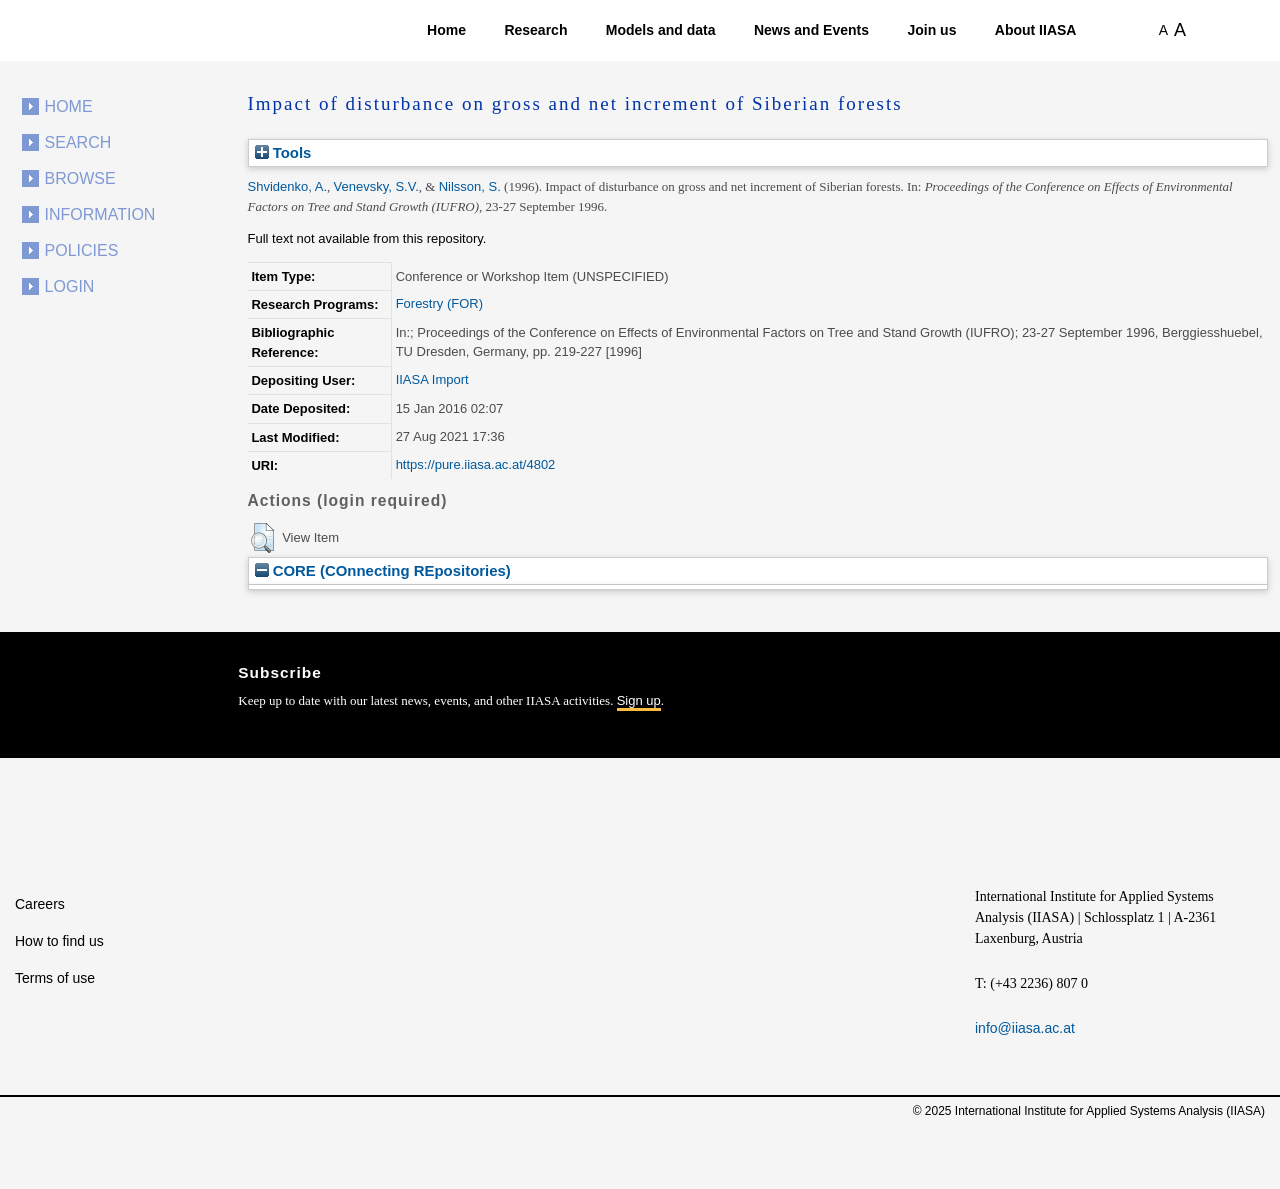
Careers (40, 904)
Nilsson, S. (470, 186)
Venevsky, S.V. (376, 186)
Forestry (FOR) (439, 303)
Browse (80, 178)
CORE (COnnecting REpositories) (383, 570)
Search (78, 142)
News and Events (811, 30)
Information (100, 214)
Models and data (661, 30)
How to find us (59, 941)
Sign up (639, 700)
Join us (931, 30)
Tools (283, 152)
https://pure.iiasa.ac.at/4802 (476, 464)
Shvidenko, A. (288, 186)
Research (535, 30)
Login (70, 286)
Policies (82, 250)
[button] (262, 538)
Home (446, 30)
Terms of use (55, 978)
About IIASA (1036, 30)
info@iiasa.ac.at (1025, 1028)
